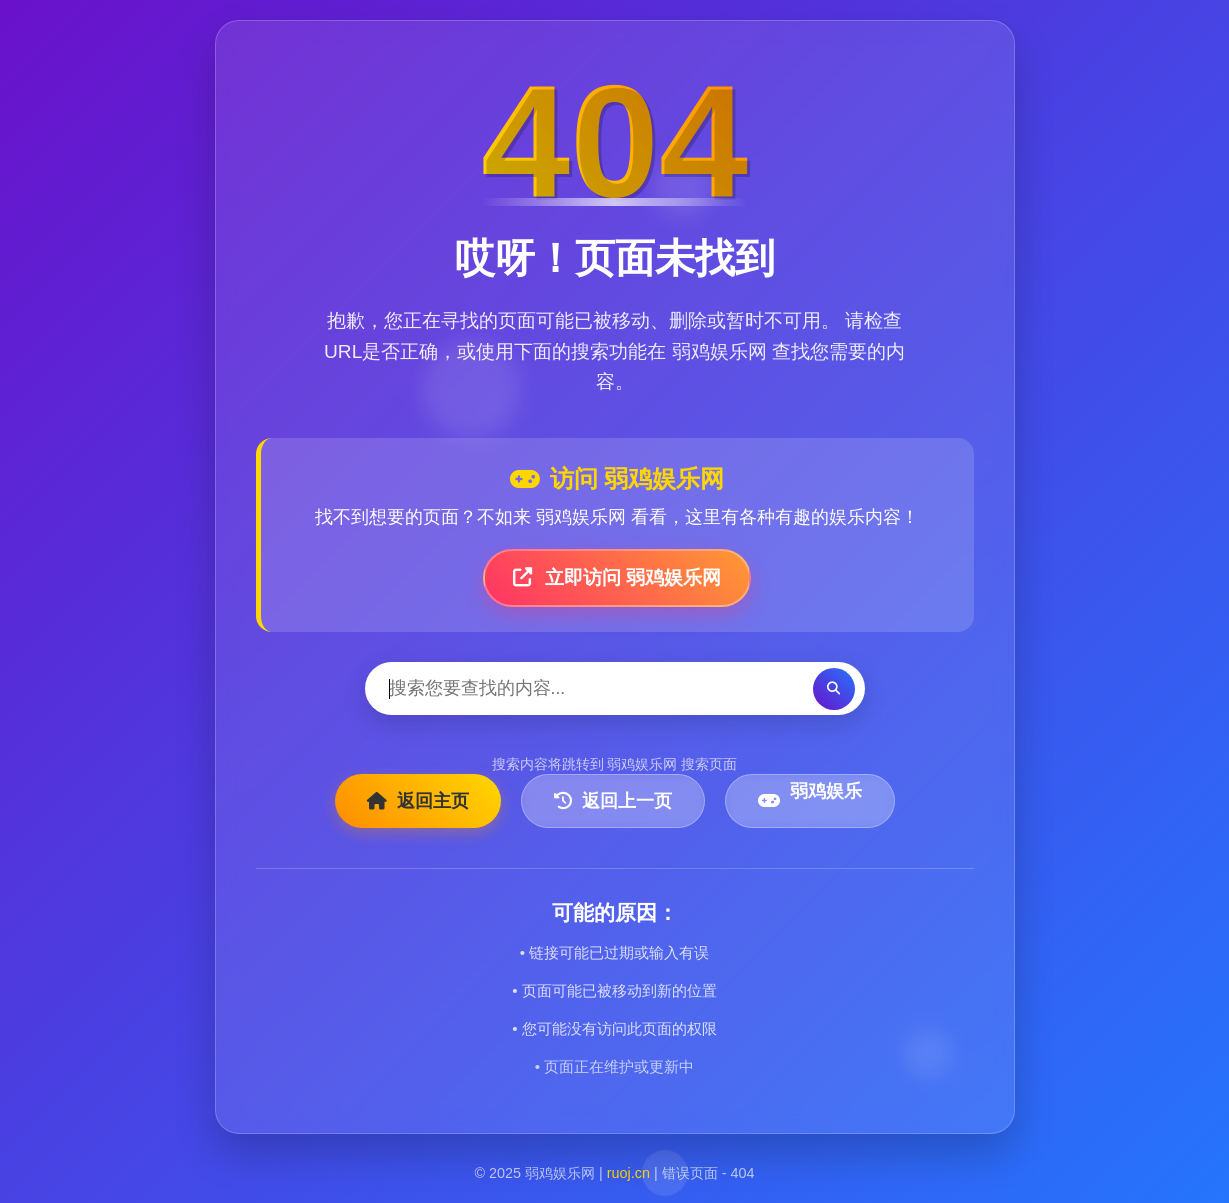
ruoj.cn (628, 1173)
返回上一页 (613, 801)
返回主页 (418, 801)
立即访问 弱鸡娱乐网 (617, 577)
